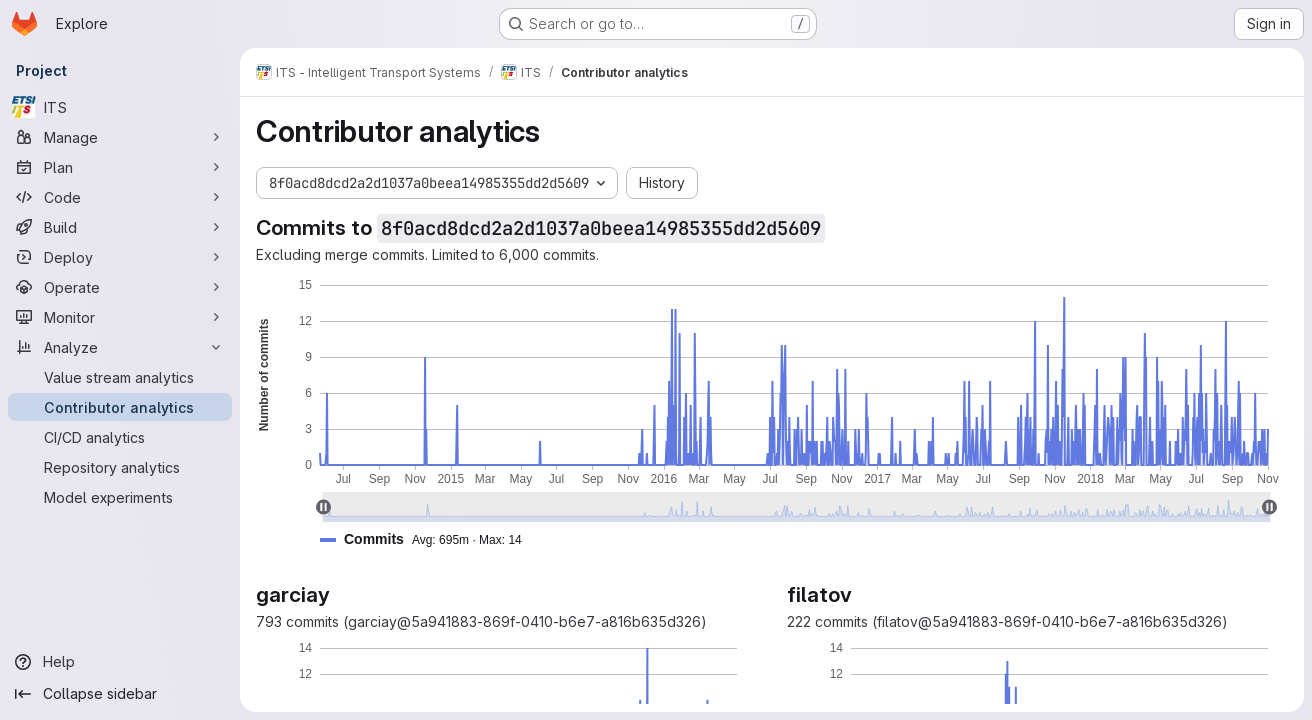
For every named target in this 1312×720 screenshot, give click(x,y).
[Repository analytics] (120, 467)
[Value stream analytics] (120, 377)
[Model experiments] (120, 497)
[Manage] (120, 137)
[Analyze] (120, 347)
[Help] (120, 662)
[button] (429, 539)
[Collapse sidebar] (120, 694)
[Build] (120, 227)
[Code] (120, 197)
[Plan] (120, 167)
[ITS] (120, 107)
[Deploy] (120, 257)
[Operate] (120, 287)
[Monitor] (120, 317)
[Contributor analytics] (120, 407)
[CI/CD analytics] (120, 437)
